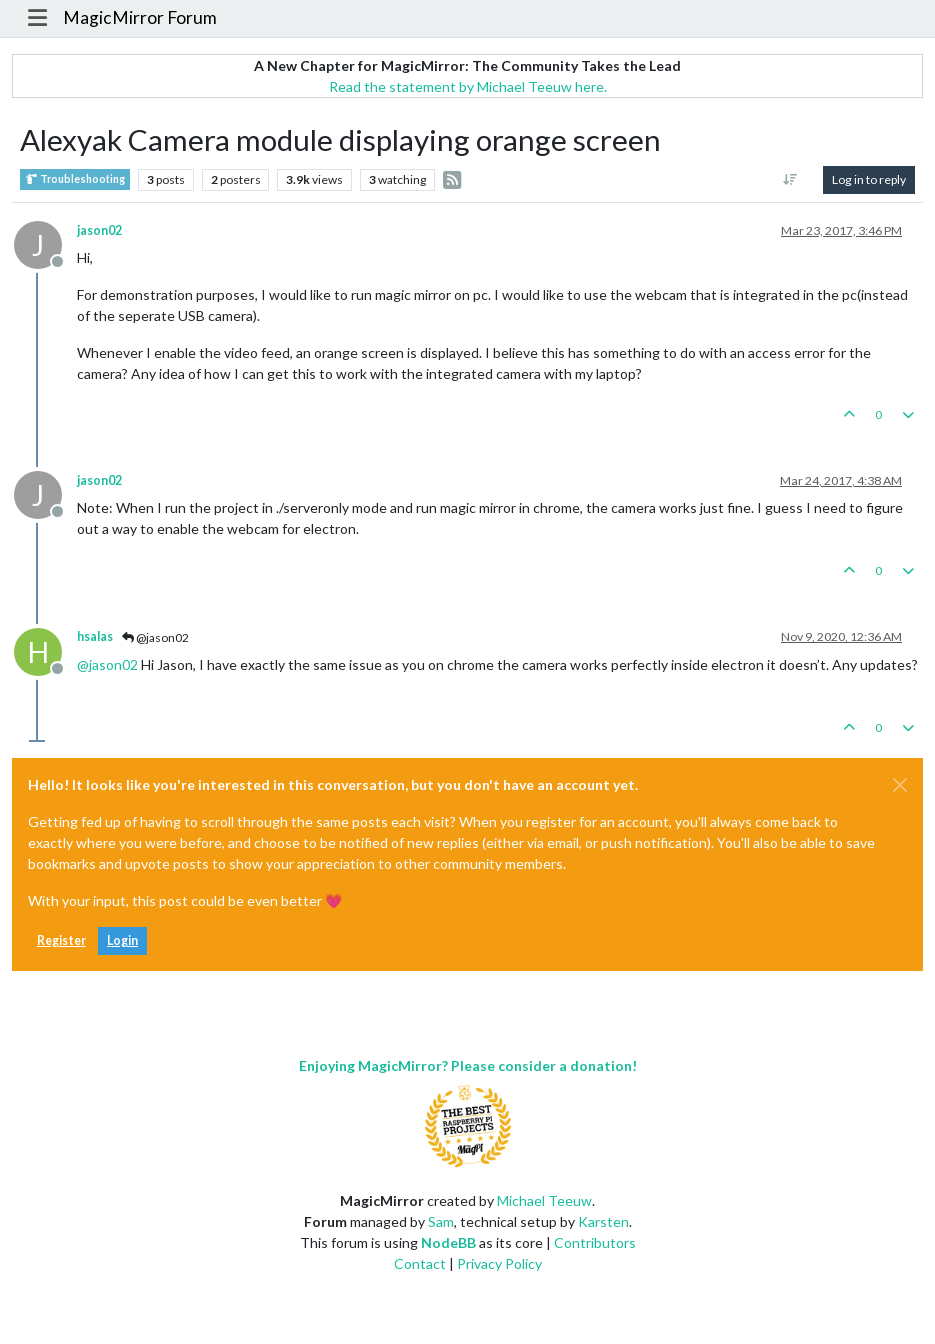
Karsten (603, 1221)
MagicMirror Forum (140, 17)
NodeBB (448, 1242)
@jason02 (155, 637)
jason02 (99, 230)
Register (61, 940)
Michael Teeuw (544, 1200)
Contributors (595, 1242)
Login (122, 940)
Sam (441, 1221)
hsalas (95, 636)
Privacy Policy (499, 1263)
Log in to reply (869, 179)
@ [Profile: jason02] (107, 664)
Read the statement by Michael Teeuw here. (468, 86)
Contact (420, 1263)
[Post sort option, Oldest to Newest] (790, 180)
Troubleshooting (75, 179)
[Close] (900, 785)
